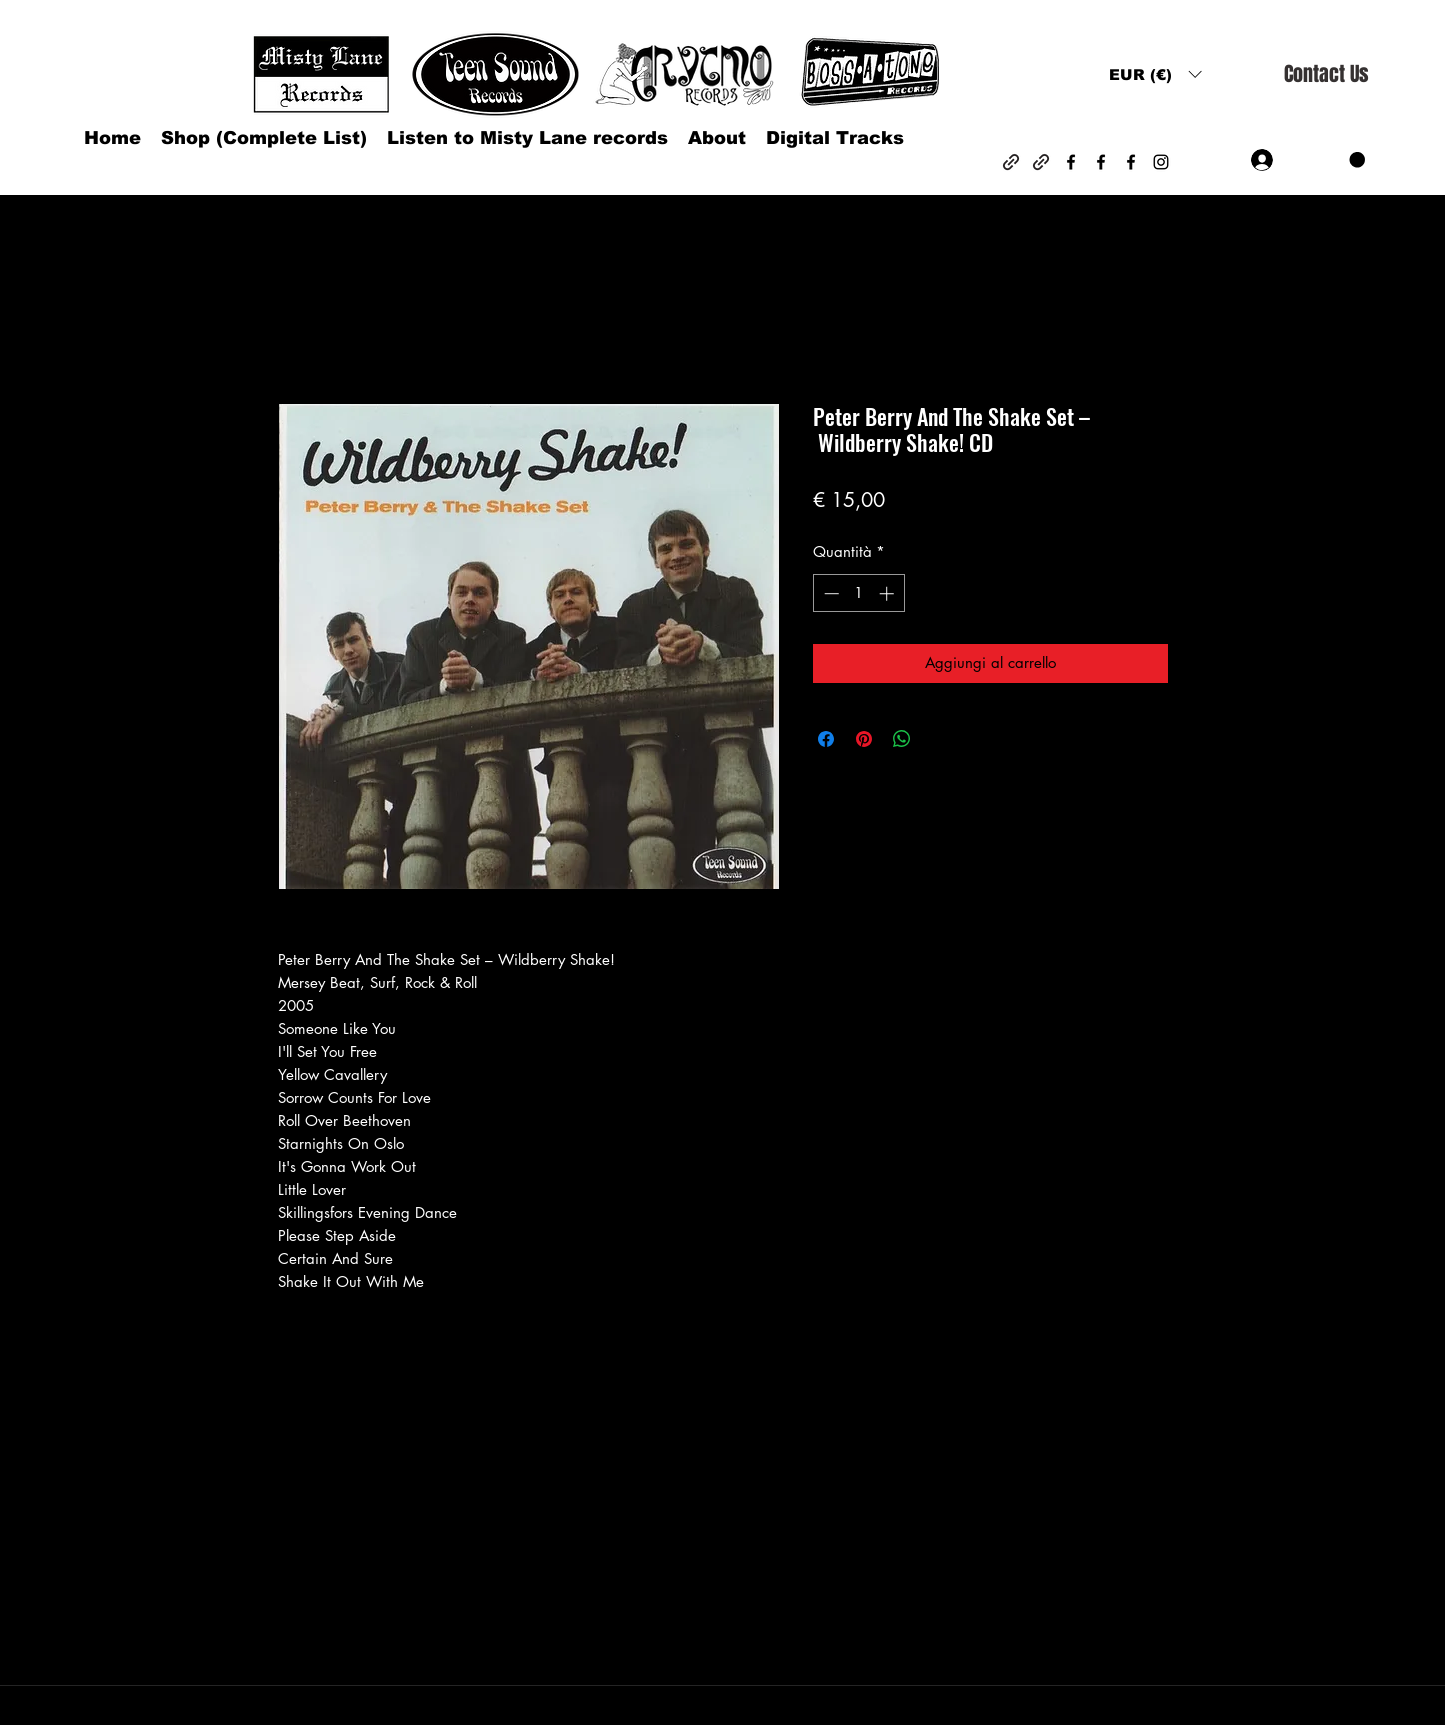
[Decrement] (829, 593)
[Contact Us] (1326, 74)
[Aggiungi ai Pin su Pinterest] (864, 739)
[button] (1155, 74)
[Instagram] (1161, 162)
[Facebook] (1071, 162)
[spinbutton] (858, 593)
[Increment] (888, 593)
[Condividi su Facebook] (826, 739)
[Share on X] (940, 739)
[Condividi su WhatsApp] (902, 739)
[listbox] (1155, 74)
